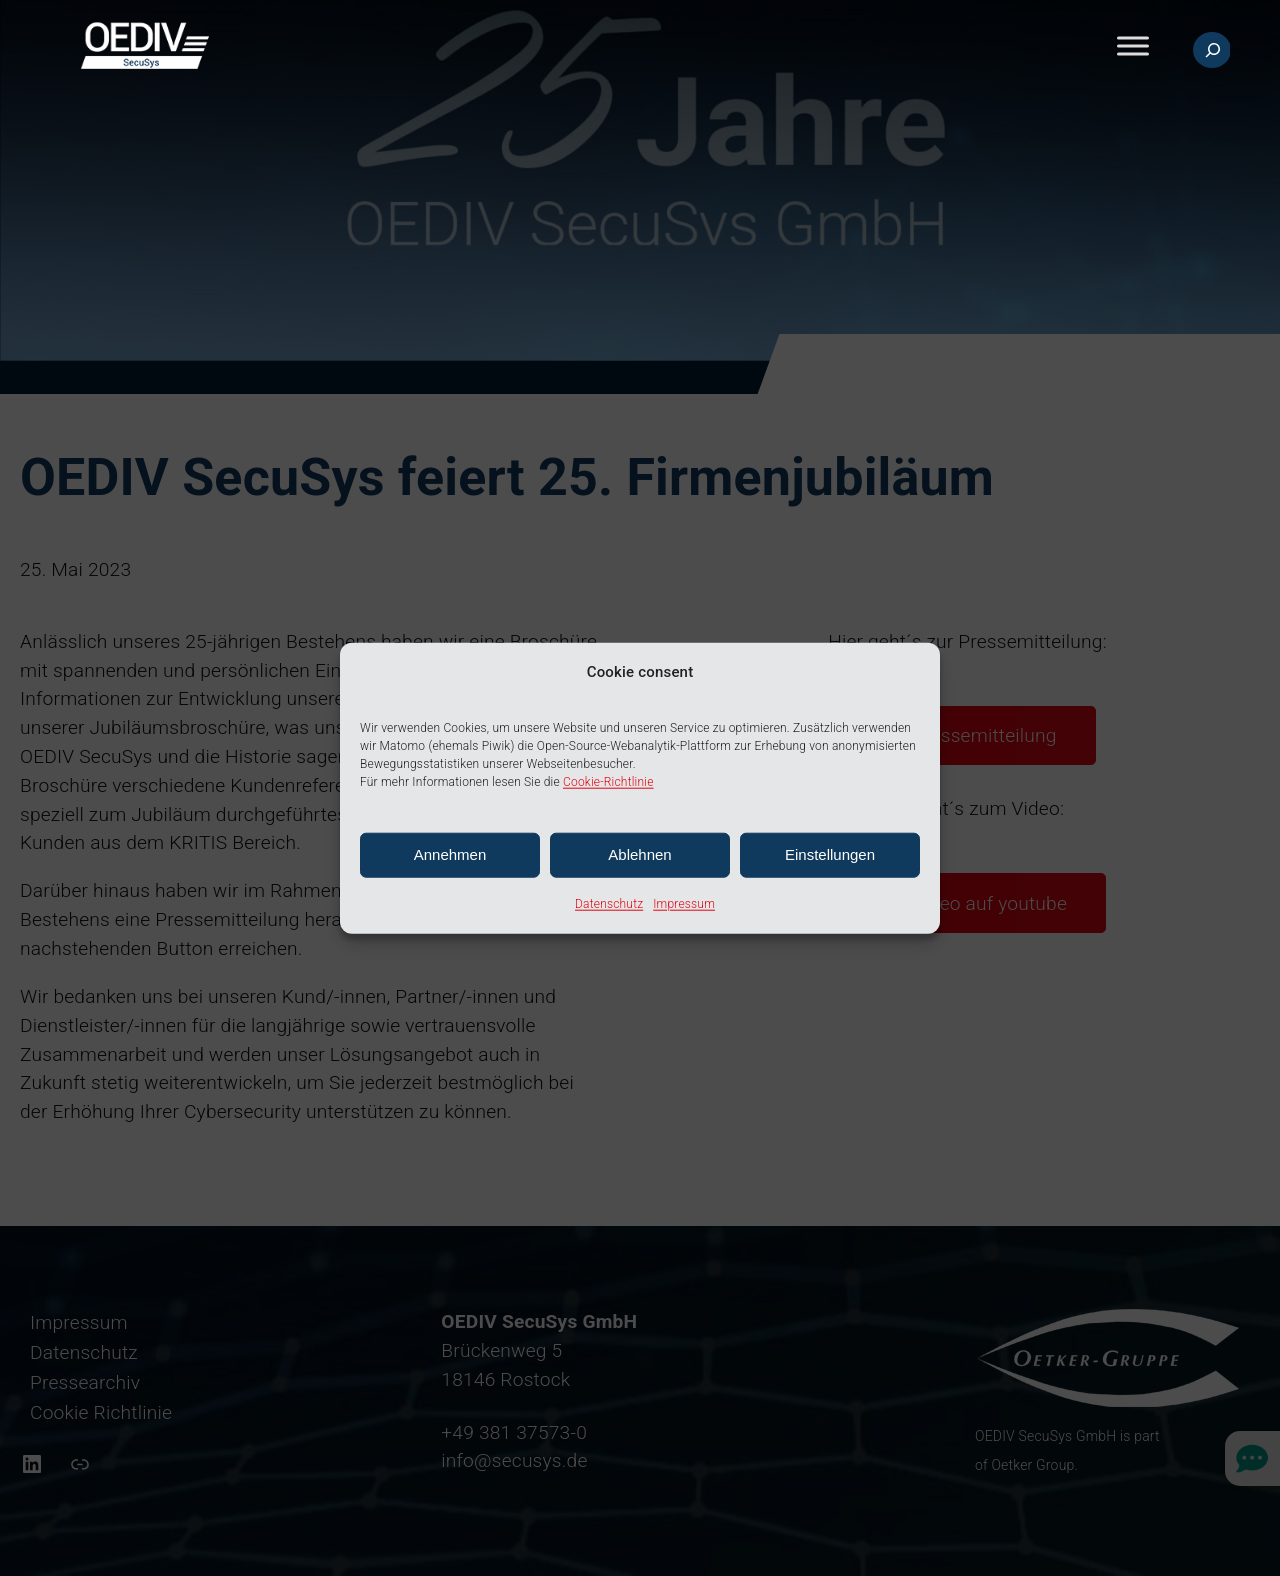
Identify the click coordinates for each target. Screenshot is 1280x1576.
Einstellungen (830, 854)
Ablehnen (639, 854)
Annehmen (450, 854)
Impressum (684, 904)
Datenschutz (609, 904)
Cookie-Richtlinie (608, 782)
